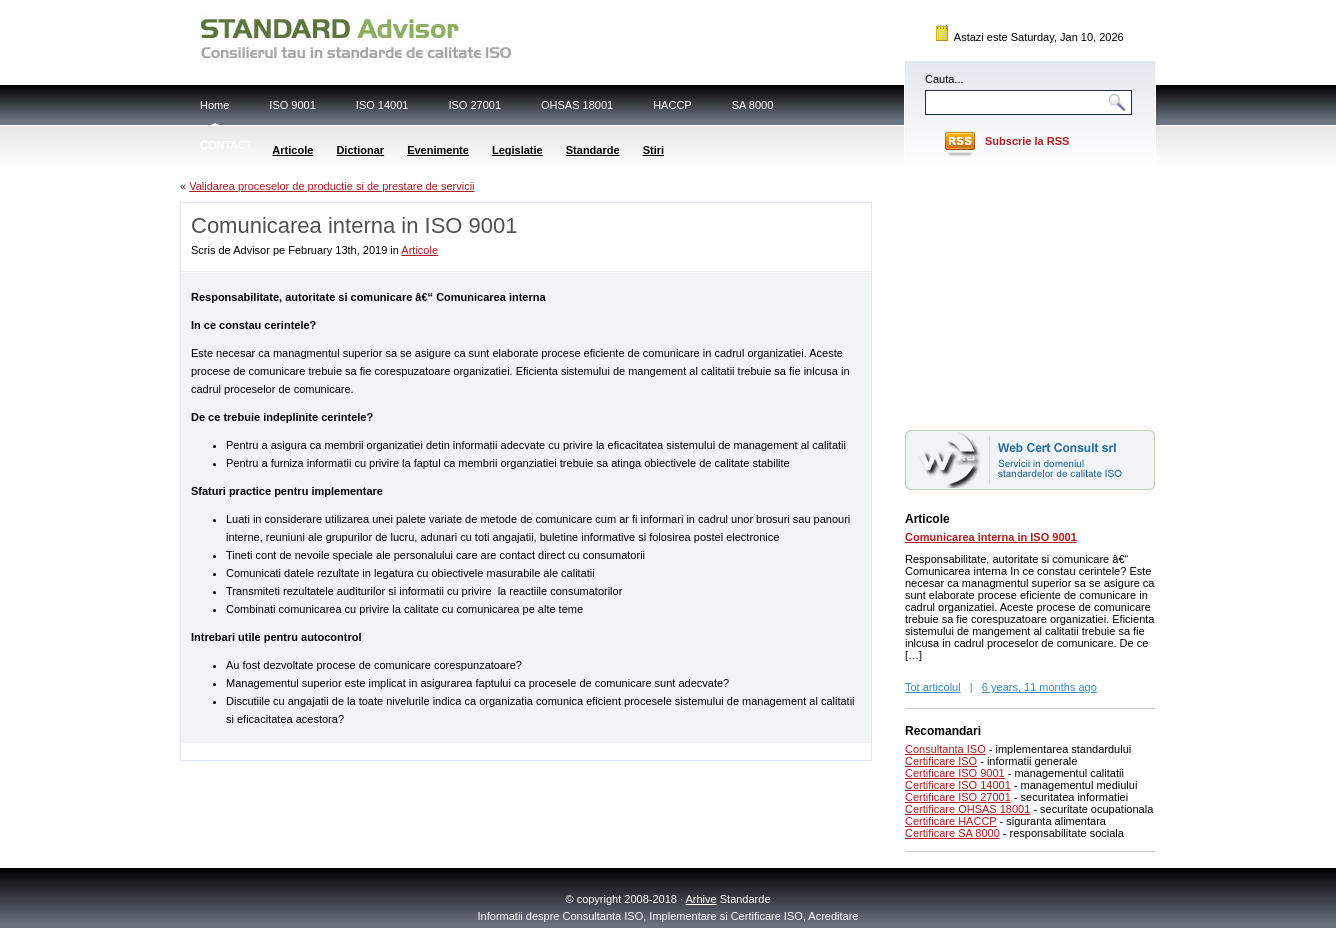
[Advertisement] (415, 750)
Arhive (701, 899)
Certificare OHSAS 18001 (967, 809)
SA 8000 (753, 105)
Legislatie (517, 150)
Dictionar (360, 150)
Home (214, 105)
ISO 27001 (474, 105)
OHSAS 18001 (577, 105)
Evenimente (438, 150)
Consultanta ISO (945, 749)
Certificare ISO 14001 (958, 785)
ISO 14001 (382, 105)
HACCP (672, 105)
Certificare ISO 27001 (958, 797)
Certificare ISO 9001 (955, 773)
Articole (292, 150)
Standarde (593, 150)
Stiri (653, 150)
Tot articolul (933, 687)
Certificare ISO (941, 761)
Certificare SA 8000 (952, 833)
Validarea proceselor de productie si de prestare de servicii (331, 186)
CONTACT (226, 145)
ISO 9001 (292, 105)
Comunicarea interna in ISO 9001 (991, 537)
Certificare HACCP (951, 821)
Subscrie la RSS (1027, 141)
